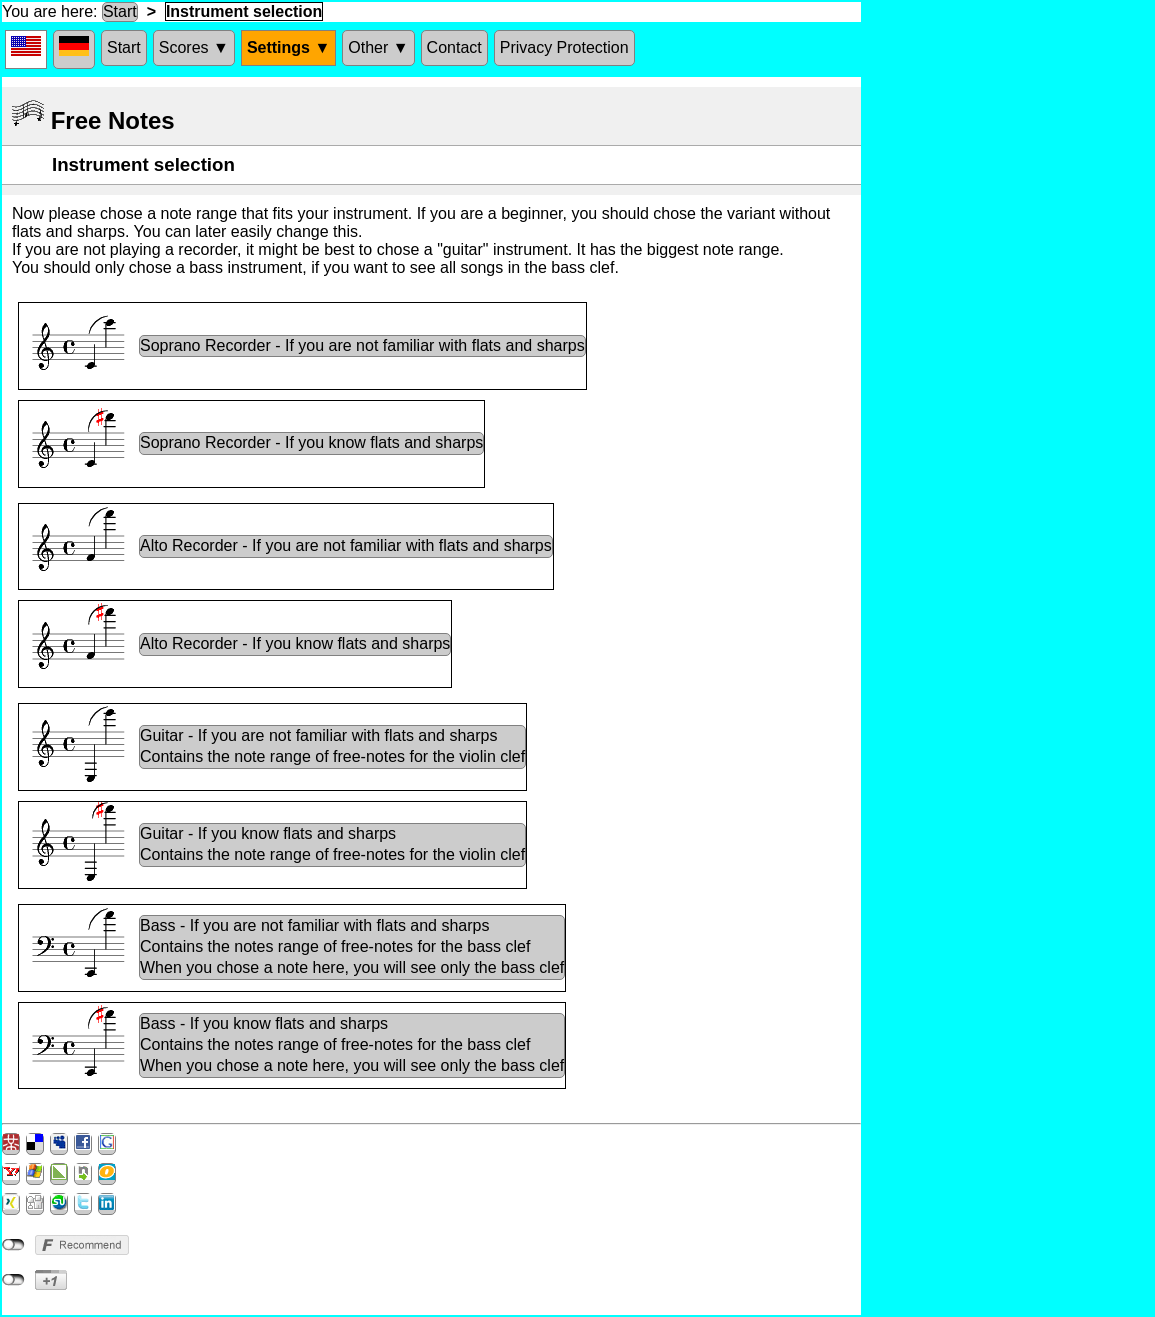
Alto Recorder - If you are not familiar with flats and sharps (346, 545)
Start (120, 11)
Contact (454, 47)
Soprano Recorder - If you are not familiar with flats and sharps (362, 345)
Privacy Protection (564, 47)
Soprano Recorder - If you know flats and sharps (311, 442)
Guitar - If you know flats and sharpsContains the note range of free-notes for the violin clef (332, 844)
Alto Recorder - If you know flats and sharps (295, 643)
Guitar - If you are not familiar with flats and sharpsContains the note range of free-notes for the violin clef (332, 746)
